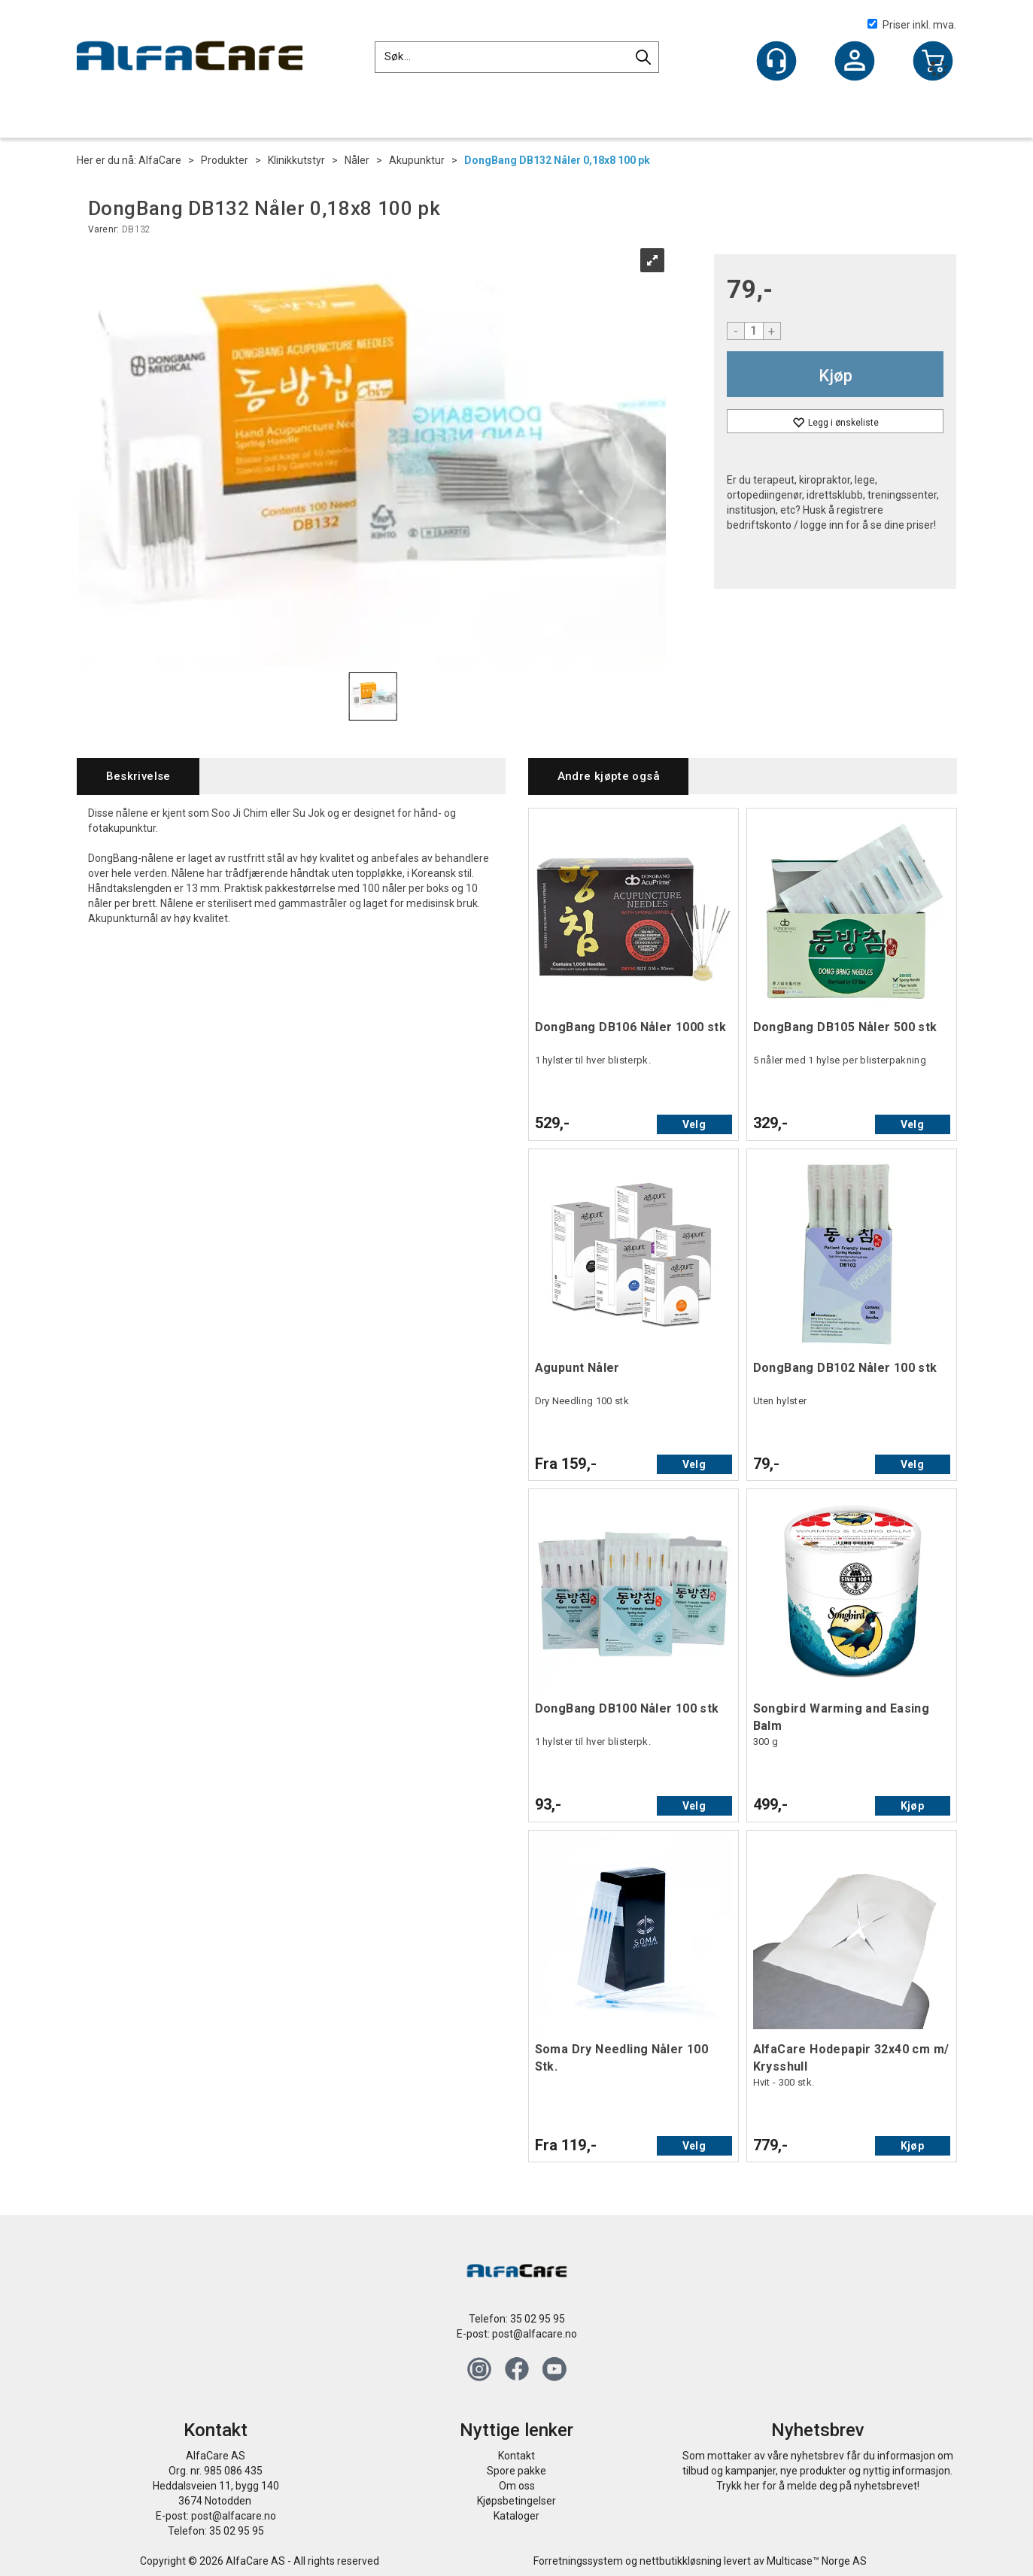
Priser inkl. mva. (911, 25)
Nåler (357, 160)
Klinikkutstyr (296, 160)
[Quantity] (754, 331)
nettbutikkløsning (681, 2561)
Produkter (224, 160)
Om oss (517, 2486)
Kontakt (516, 2456)
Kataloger (516, 2516)
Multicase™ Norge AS (817, 2561)
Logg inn (854, 62)
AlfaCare (159, 160)
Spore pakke (516, 2471)
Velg (694, 1124)
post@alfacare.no (534, 2334)
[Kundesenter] (776, 61)
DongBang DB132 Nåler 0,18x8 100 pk (557, 160)
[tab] (138, 776)
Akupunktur (417, 160)
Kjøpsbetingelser (516, 2501)
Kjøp (835, 375)
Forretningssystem (578, 2561)
